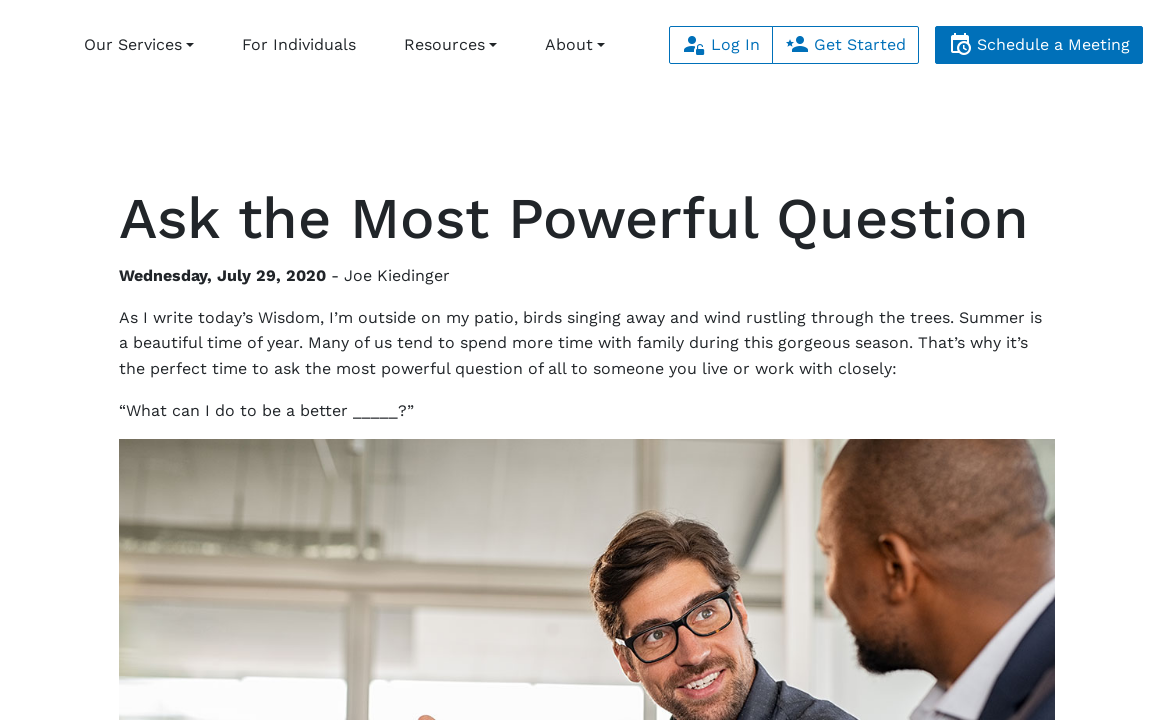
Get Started (845, 44)
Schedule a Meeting (1039, 44)
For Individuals (299, 44)
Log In (721, 44)
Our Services (133, 44)
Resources (444, 44)
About (569, 44)
